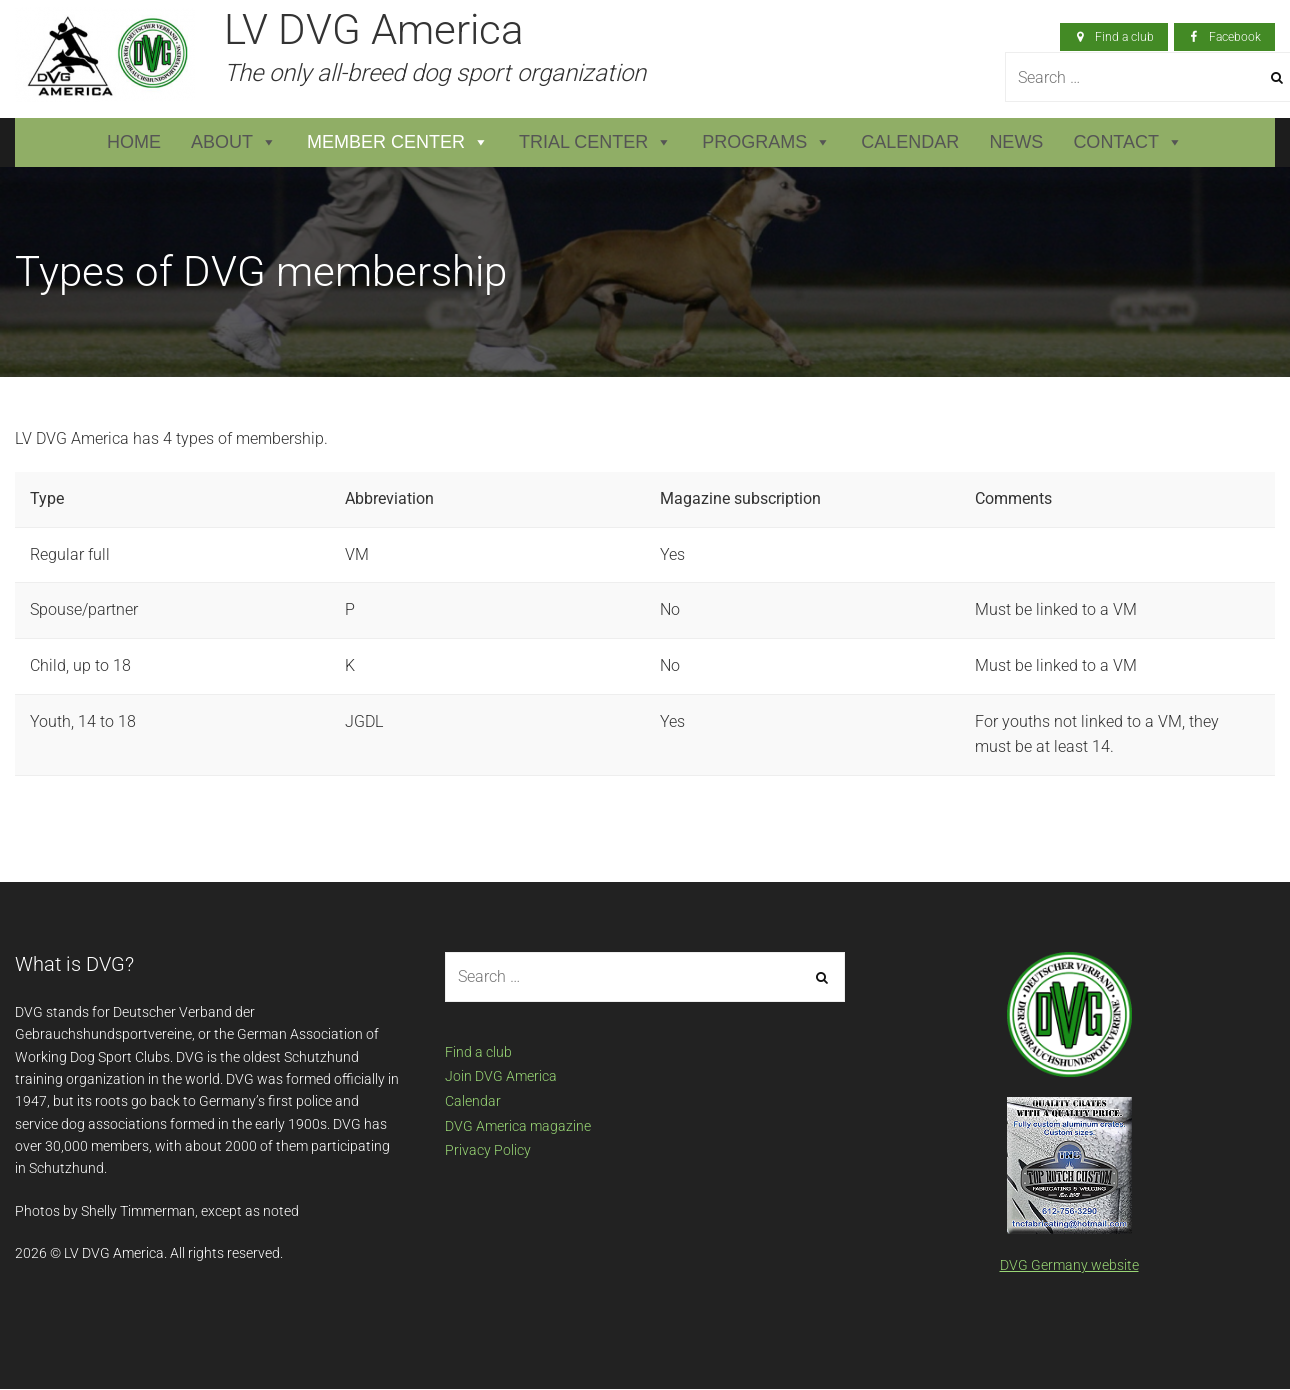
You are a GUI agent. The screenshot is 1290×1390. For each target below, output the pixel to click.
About (234, 142)
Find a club (478, 1052)
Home (134, 142)
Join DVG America (501, 1076)
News (1016, 142)
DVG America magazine (518, 1126)
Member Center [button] (398, 142)
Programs (766, 142)
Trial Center (595, 142)
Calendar (910, 142)
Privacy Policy (488, 1150)
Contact (1128, 142)
